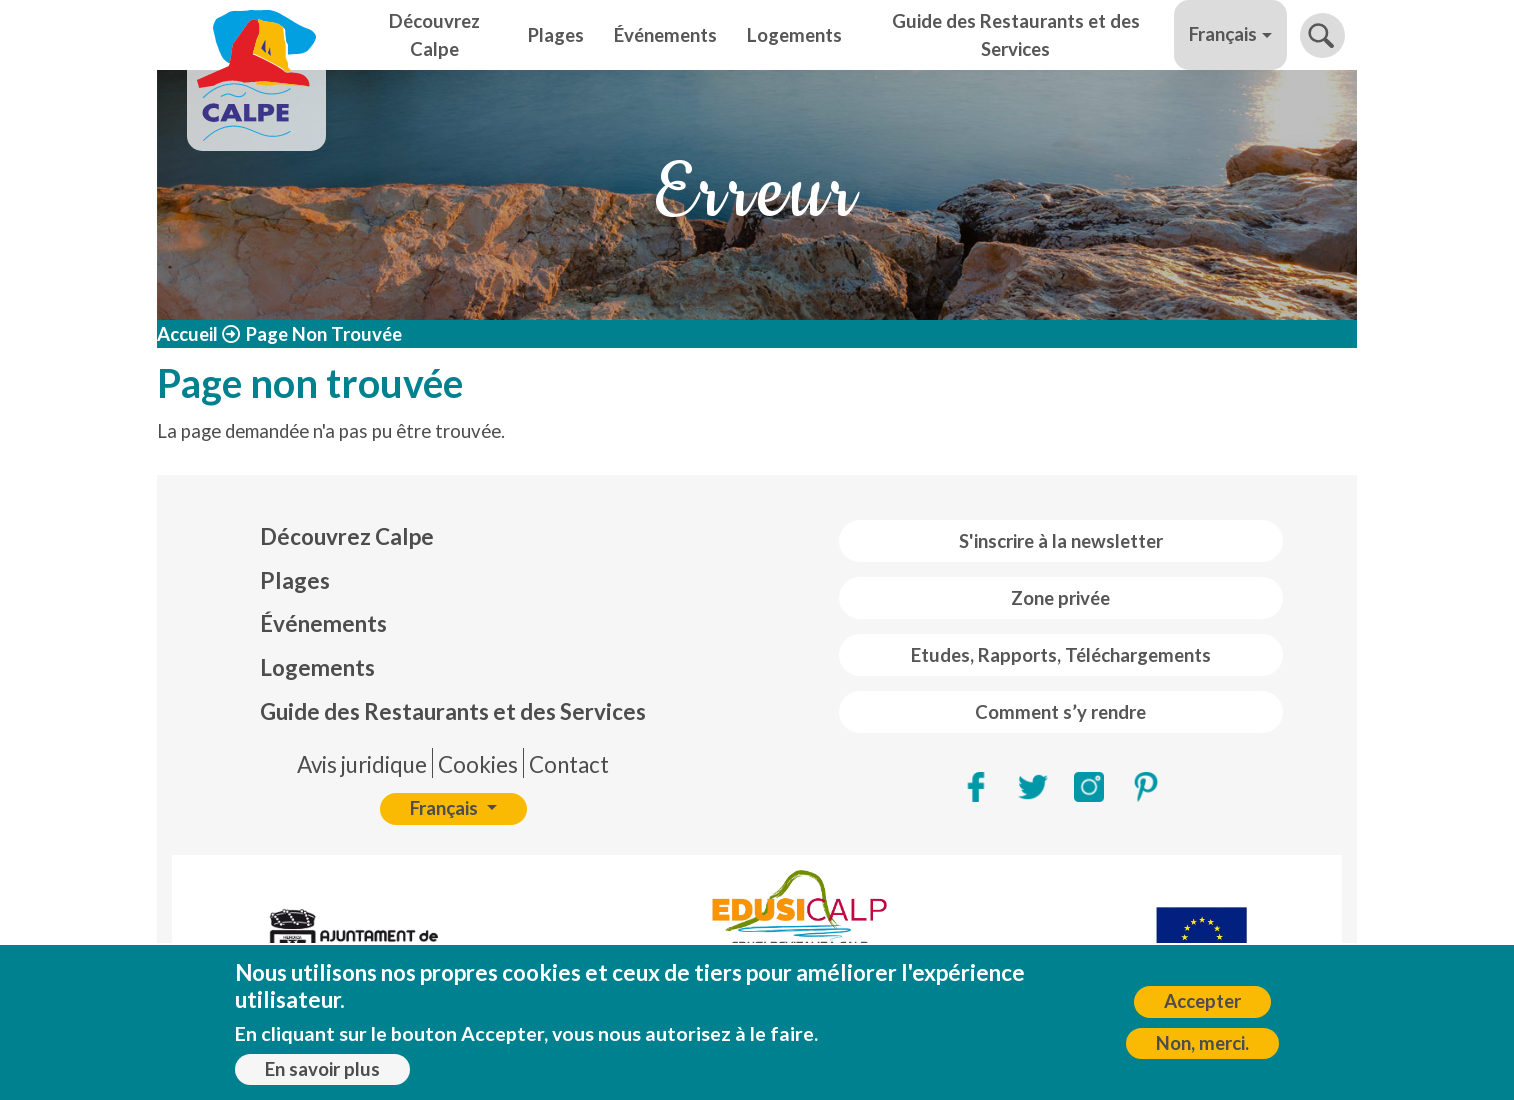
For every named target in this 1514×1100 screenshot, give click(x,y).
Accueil (187, 334)
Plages (556, 35)
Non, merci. (1202, 1043)
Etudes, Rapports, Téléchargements (1061, 655)
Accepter (1202, 1002)
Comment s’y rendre (1060, 712)
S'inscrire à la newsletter (1061, 541)
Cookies (478, 764)
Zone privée (1060, 598)
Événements (665, 35)
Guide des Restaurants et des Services (1016, 35)
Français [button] (1223, 34)
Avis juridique (362, 764)
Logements (794, 35)
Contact (569, 764)
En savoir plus (322, 1069)
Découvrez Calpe (434, 35)
